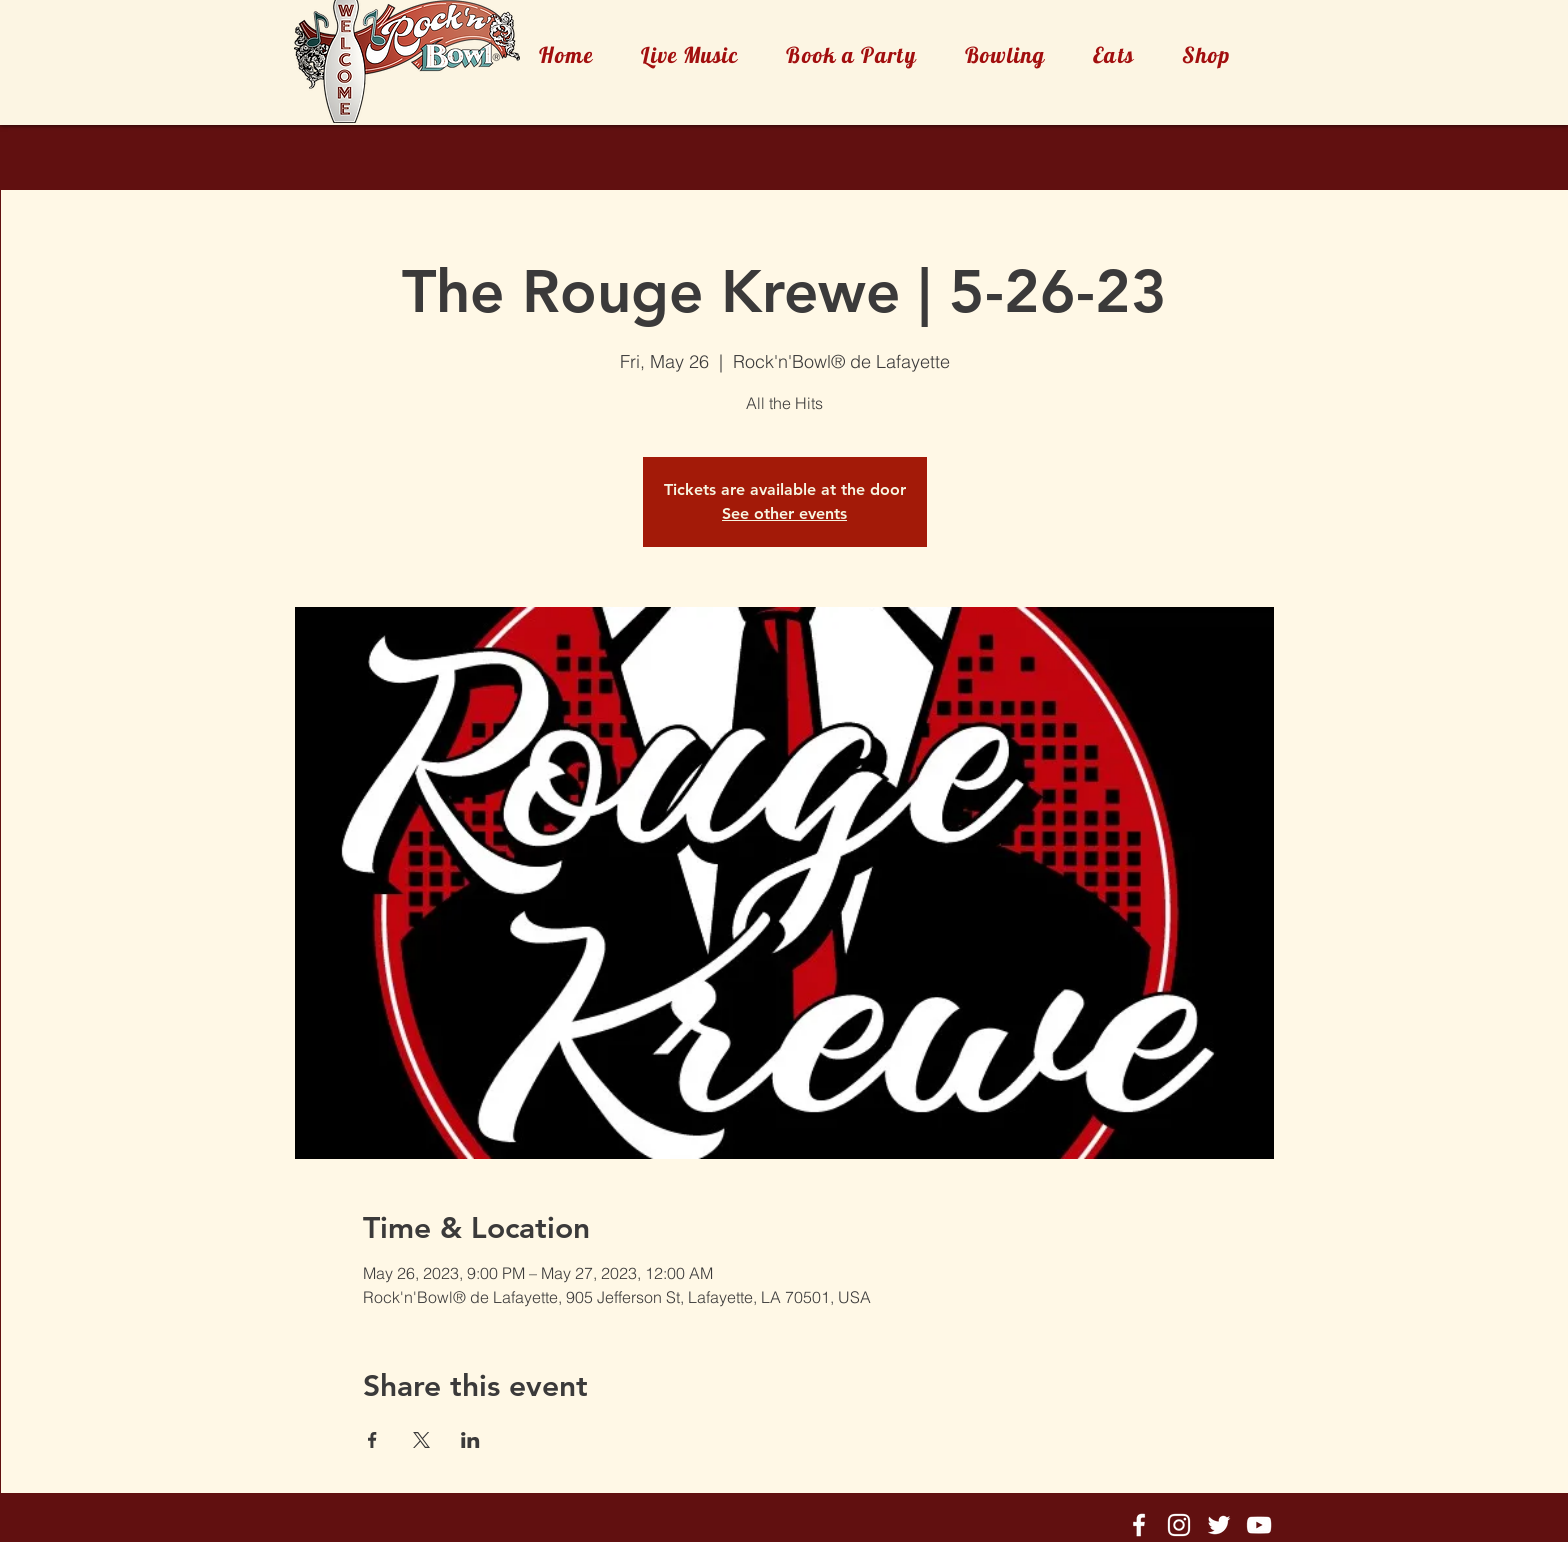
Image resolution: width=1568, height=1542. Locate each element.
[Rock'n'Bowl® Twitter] (1219, 1525)
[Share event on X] (421, 1440)
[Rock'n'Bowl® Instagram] (1179, 1525)
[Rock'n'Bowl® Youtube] (1259, 1525)
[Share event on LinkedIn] (470, 1440)
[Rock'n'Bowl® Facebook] (1139, 1525)
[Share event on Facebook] (372, 1440)
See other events (784, 513)
